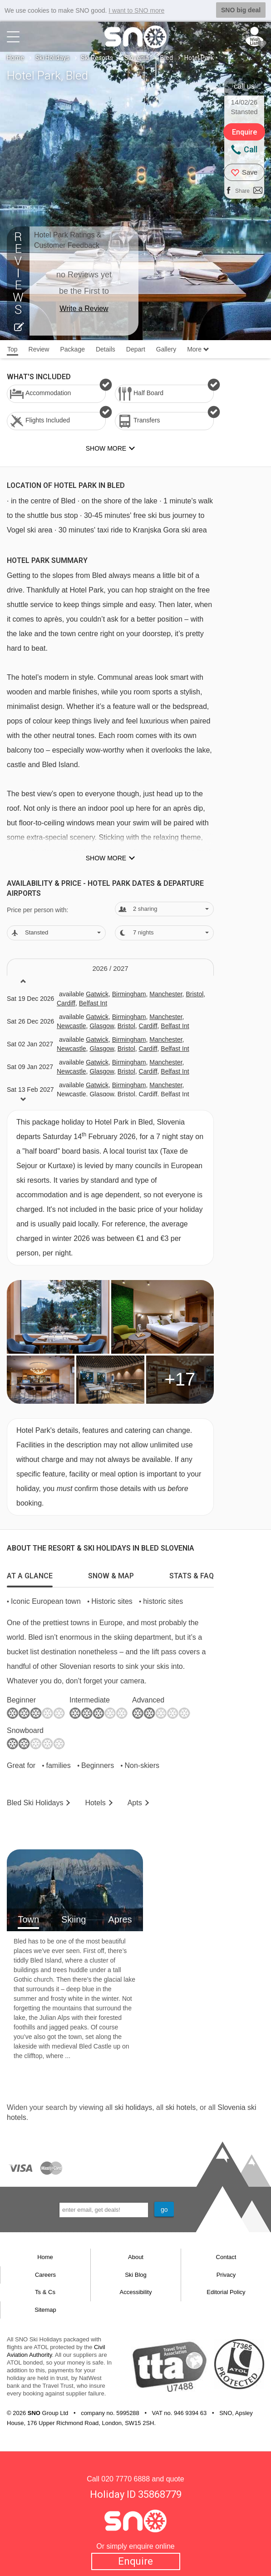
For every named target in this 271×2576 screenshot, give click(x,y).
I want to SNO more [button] (136, 10)
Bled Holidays (35, 1803)
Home (15, 57)
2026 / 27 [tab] (110, 968)
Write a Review (83, 308)
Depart (135, 349)
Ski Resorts (97, 57)
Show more (106, 858)
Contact (226, 2257)
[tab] (30, 1574)
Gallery (166, 349)
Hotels (95, 1803)
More (198, 349)
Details (105, 349)
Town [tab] (28, 1919)
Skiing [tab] (73, 1919)
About (135, 2257)
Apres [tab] (120, 1919)
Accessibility (136, 2292)
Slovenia (136, 57)
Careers (45, 2274)
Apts (135, 1803)
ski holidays (133, 2107)
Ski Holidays (52, 57)
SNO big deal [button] (241, 10)
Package (72, 349)
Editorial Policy (226, 2292)
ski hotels (180, 2107)
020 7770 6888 (125, 2479)
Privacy (226, 2274)
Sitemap (45, 2309)
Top (12, 349)
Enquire (135, 2561)
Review (39, 349)
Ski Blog (136, 2274)
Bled (166, 57)
